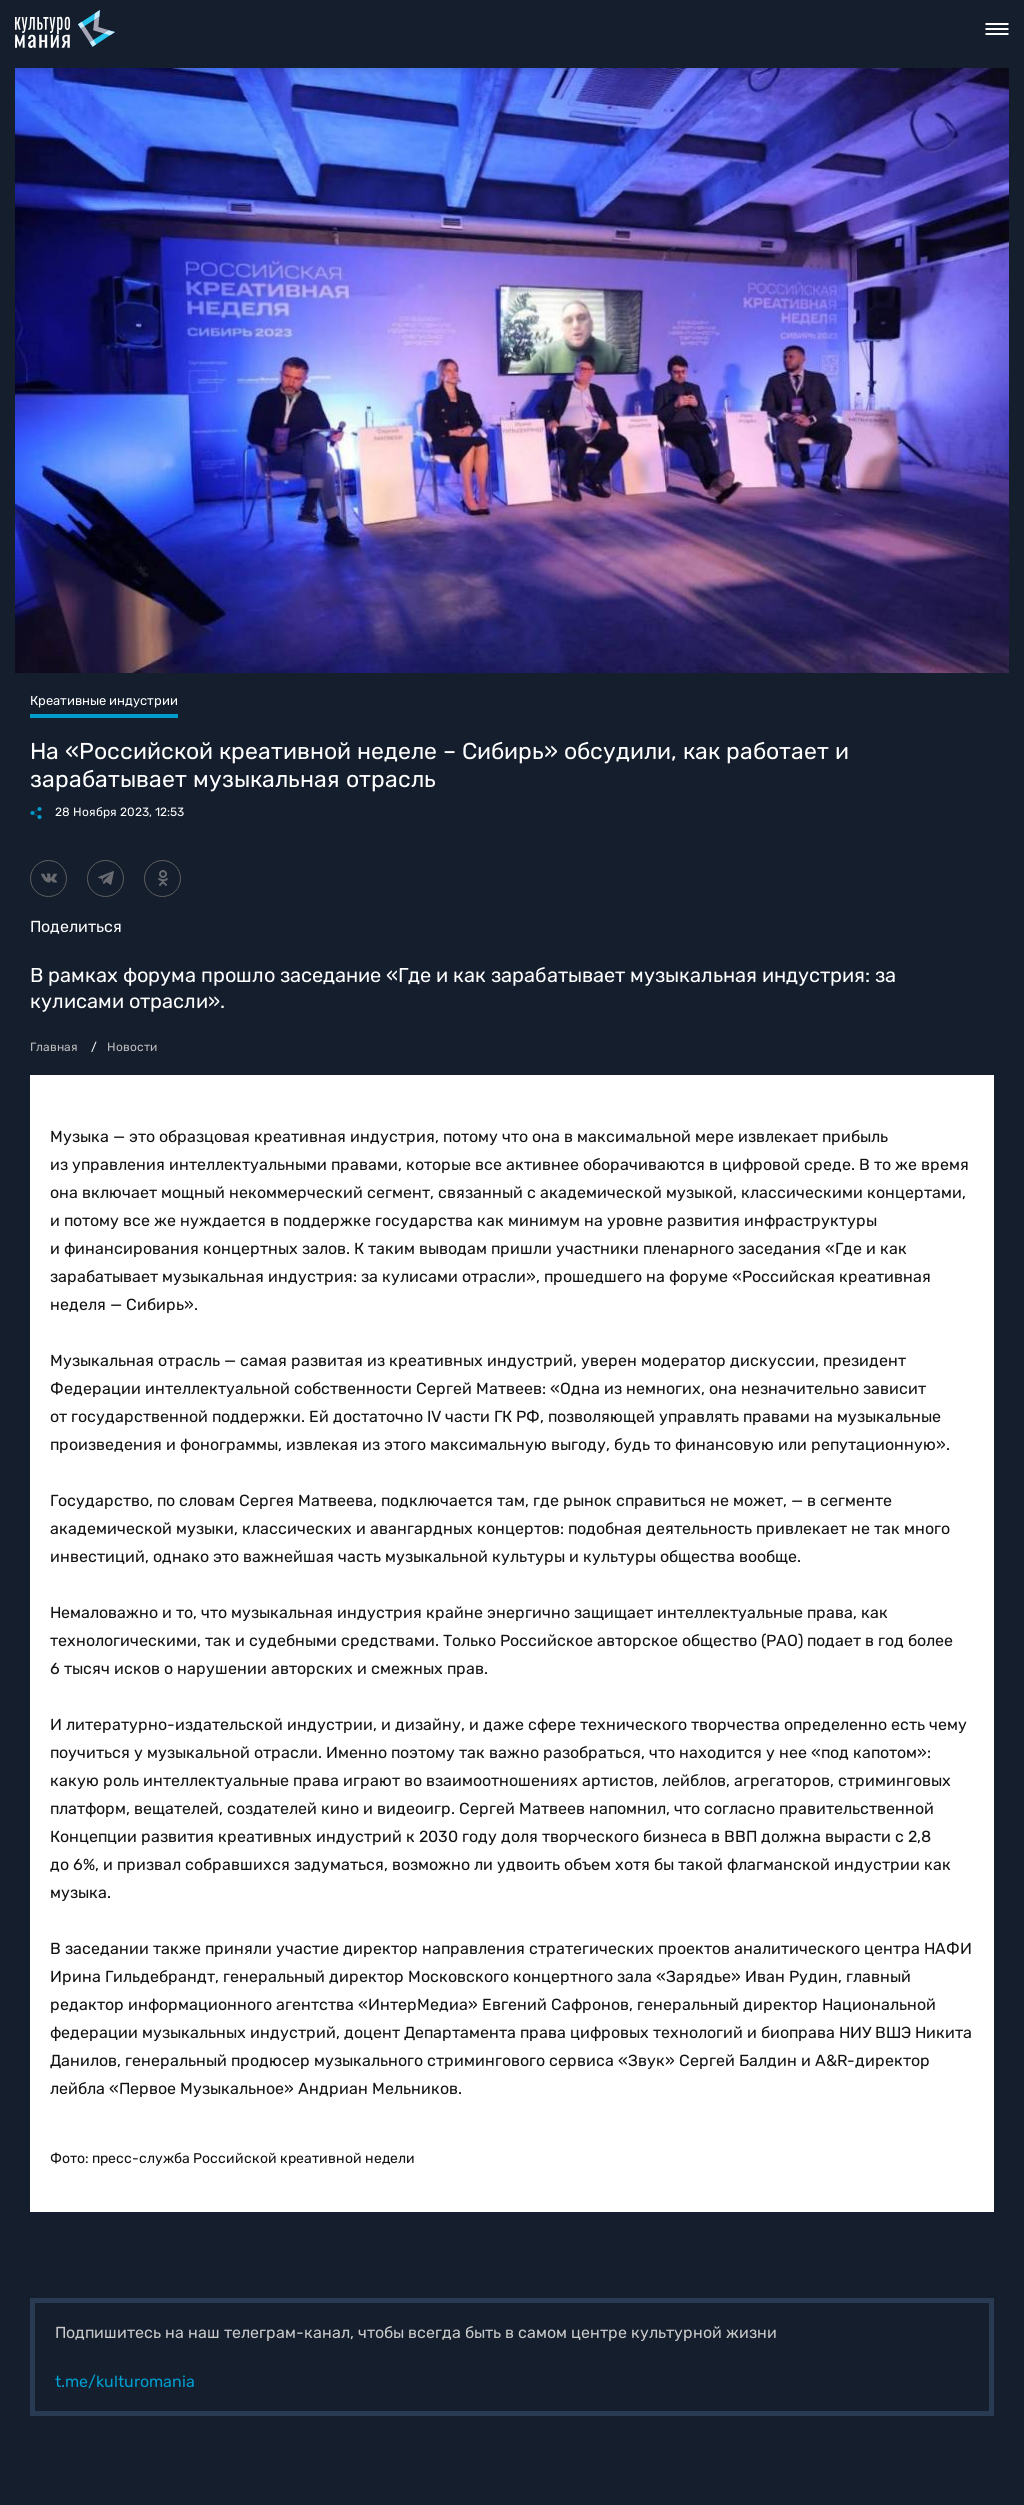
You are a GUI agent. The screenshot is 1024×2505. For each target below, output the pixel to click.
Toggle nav (997, 29)
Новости (132, 1047)
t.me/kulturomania (125, 2381)
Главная (54, 1047)
